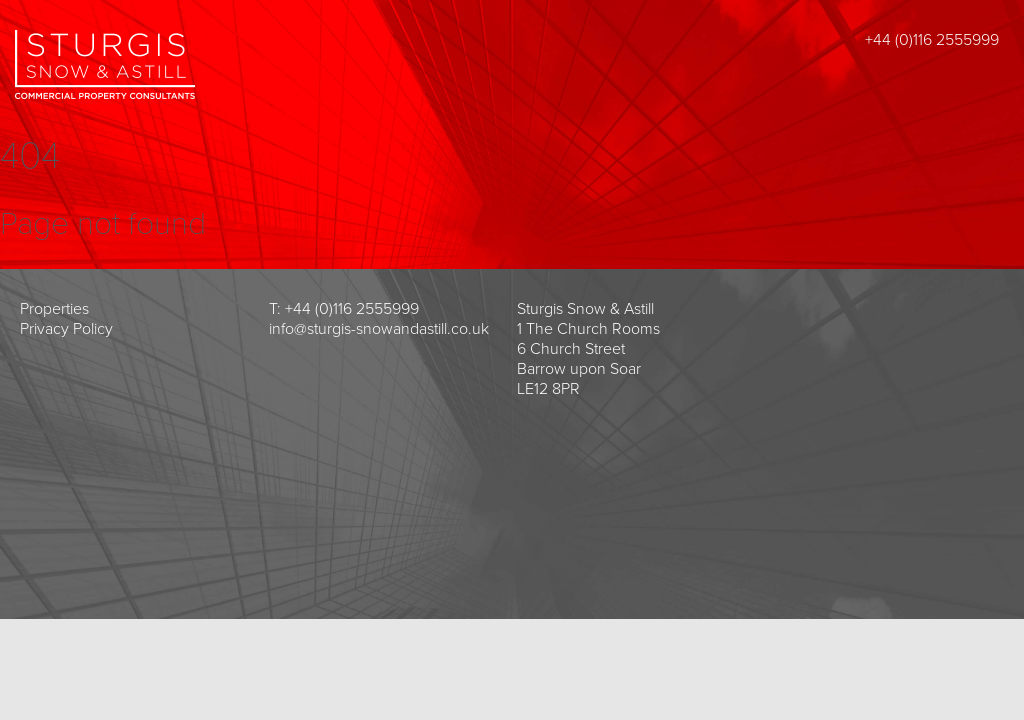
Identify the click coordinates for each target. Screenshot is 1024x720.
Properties (54, 309)
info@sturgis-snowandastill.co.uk (379, 329)
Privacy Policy (66, 329)
